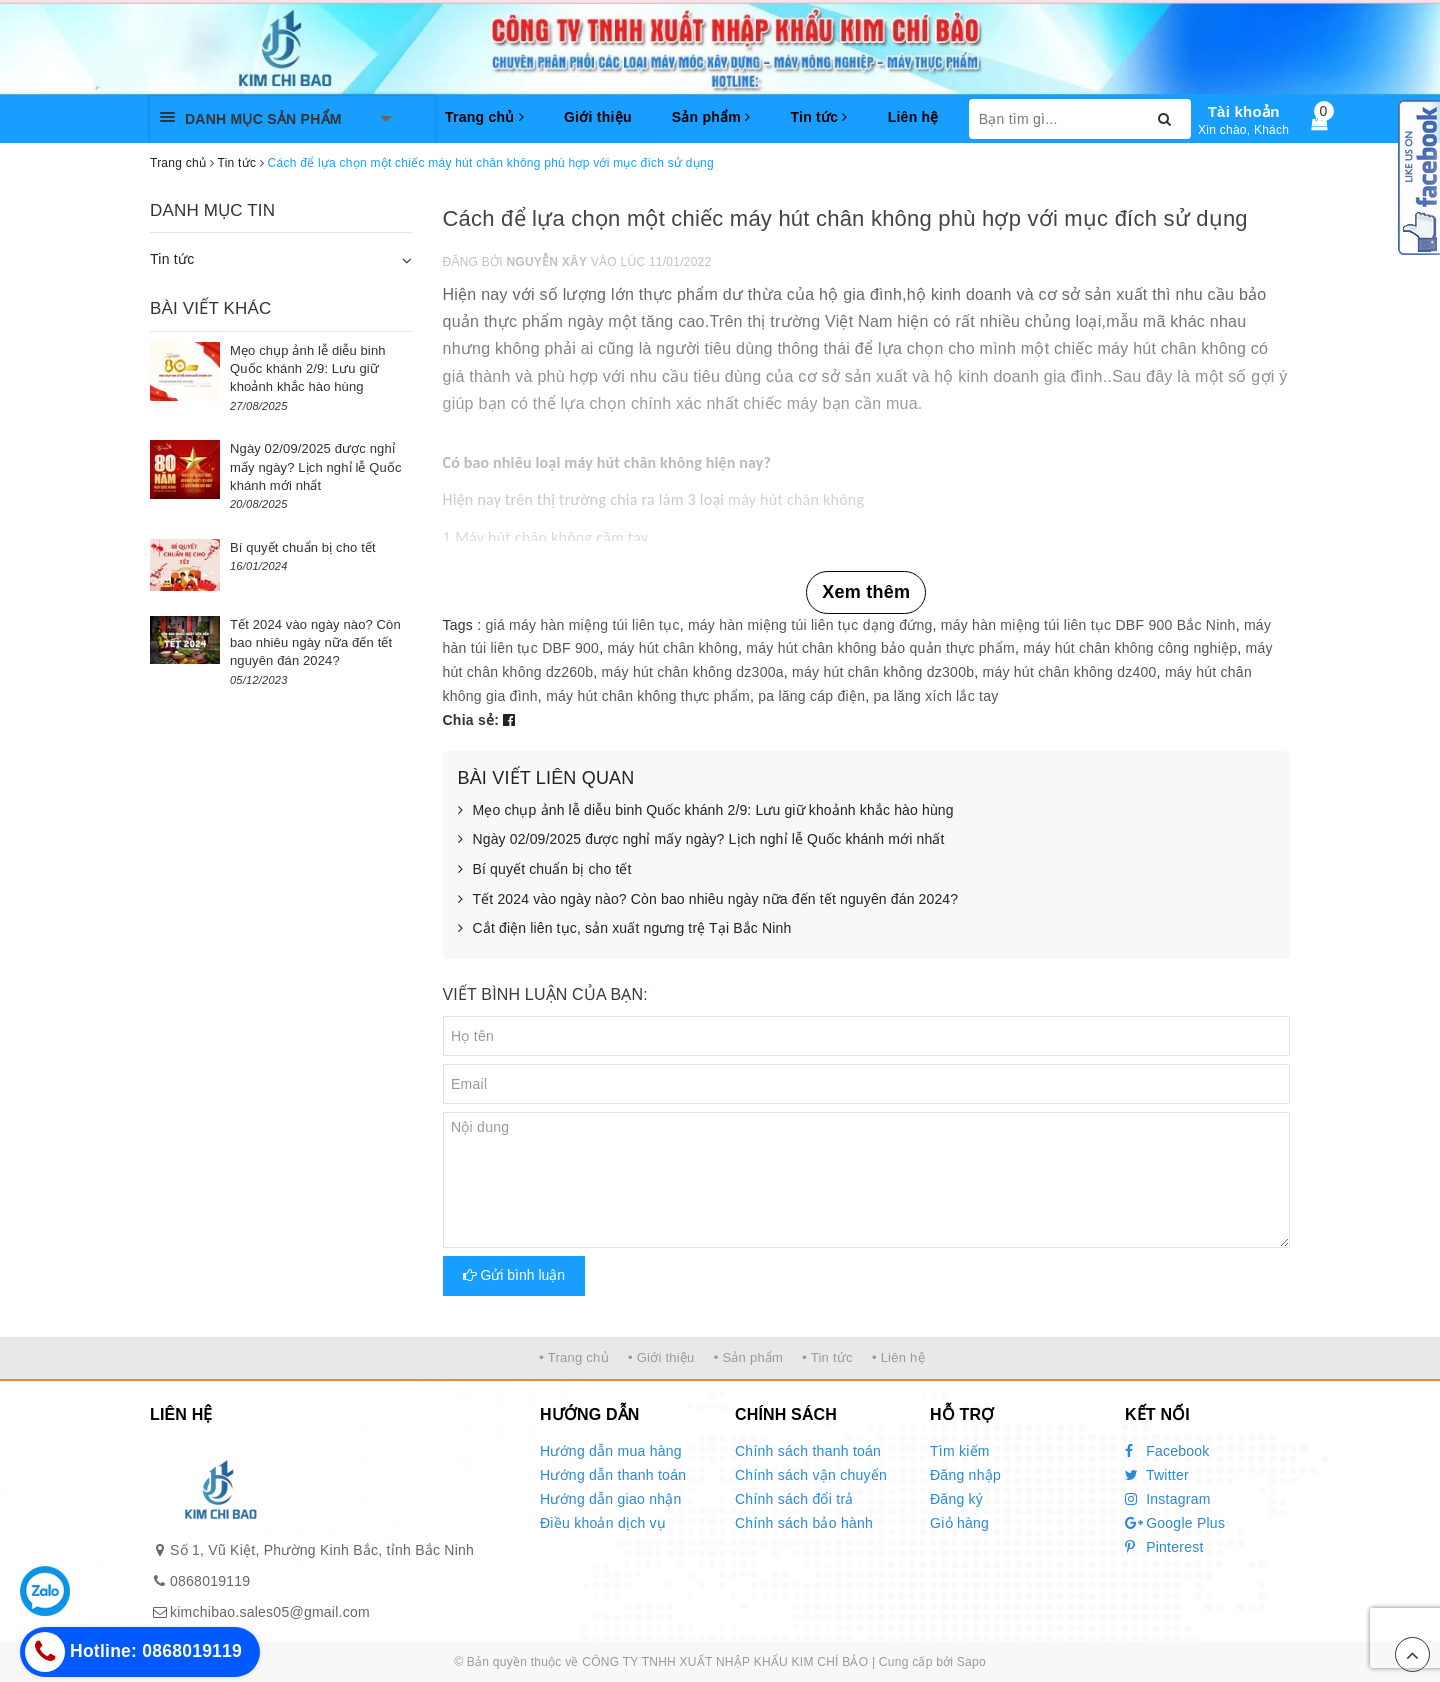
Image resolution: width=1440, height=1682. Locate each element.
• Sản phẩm (748, 1357)
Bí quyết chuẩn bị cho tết (545, 870)
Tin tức (818, 117)
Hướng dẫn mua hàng (611, 1451)
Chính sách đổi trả (794, 1499)
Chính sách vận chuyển (811, 1475)
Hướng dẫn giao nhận (611, 1499)
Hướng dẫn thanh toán (613, 1475)
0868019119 (210, 1581)
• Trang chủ (574, 1357)
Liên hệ (913, 117)
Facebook (1167, 1451)
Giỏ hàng (959, 1523)
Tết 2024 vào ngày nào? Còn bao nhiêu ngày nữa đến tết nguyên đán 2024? (708, 900)
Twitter (1157, 1475)
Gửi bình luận (514, 1275)
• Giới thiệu (661, 1357)
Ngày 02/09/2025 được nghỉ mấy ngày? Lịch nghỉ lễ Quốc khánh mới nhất (701, 840)
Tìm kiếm (960, 1451)
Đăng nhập (965, 1475)
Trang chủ (484, 117)
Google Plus (1175, 1523)
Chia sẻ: (471, 720)
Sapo (971, 1662)
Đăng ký (956, 1499)
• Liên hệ (898, 1357)
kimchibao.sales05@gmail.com (270, 1612)
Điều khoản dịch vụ (603, 1523)
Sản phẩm (711, 117)
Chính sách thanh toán (808, 1451)
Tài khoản (1244, 111)
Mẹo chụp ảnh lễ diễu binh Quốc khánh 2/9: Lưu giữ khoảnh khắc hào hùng (706, 811)
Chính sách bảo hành (804, 1523)
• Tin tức (827, 1357)
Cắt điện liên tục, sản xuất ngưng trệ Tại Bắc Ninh (625, 929)
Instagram (1168, 1499)
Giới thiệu (598, 117)
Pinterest (1164, 1547)
